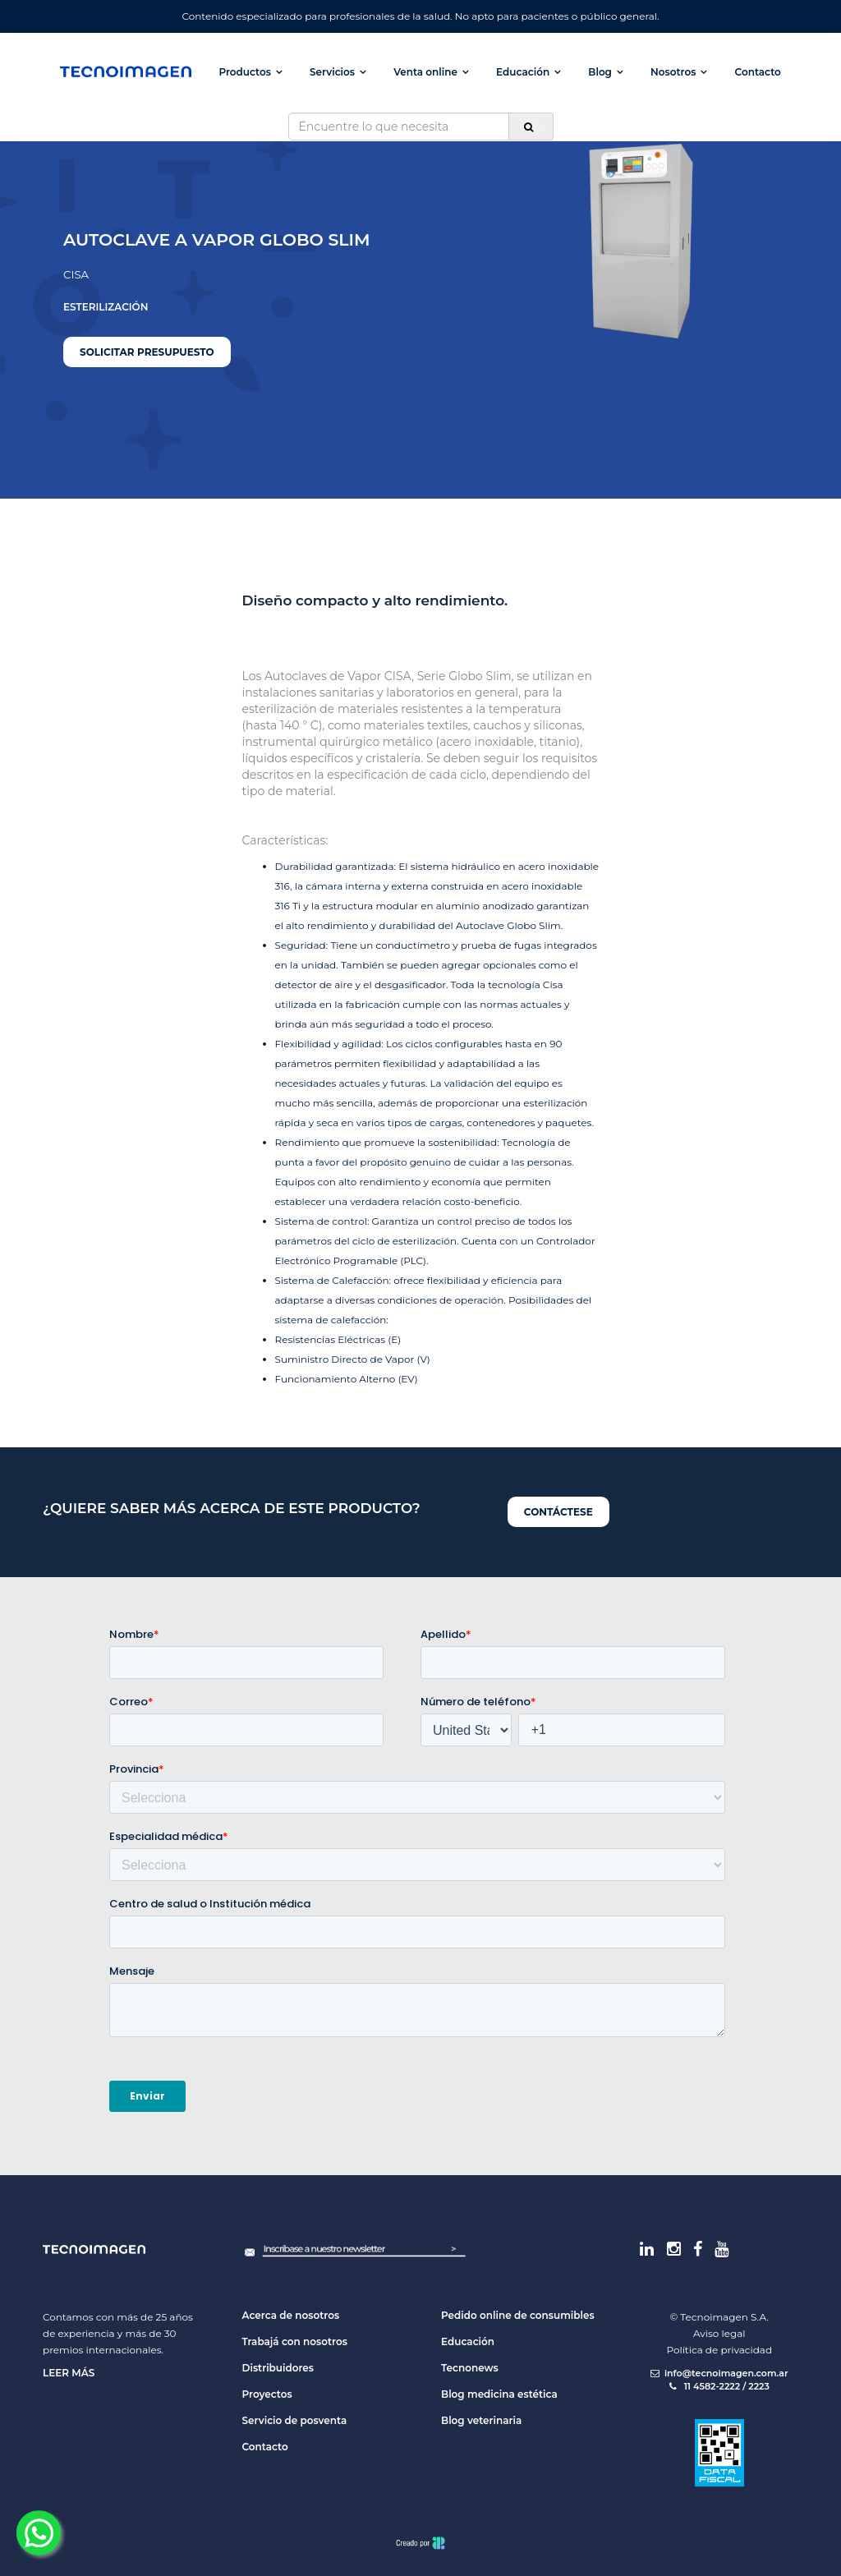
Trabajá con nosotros (294, 2341)
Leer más (68, 2373)
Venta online (425, 72)
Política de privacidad (719, 2350)
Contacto (758, 72)
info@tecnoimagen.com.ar (719, 2373)
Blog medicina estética (499, 2394)
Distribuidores (278, 2368)
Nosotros (673, 72)
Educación (522, 72)
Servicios (332, 72)
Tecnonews (470, 2368)
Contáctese (558, 1512)
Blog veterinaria (481, 2420)
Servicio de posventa (294, 2420)
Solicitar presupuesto (147, 352)
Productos (244, 72)
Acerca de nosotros (291, 2315)
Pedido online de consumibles (518, 2315)
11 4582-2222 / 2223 (719, 2386)
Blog (600, 72)
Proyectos (267, 2394)
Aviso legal (719, 2333)
